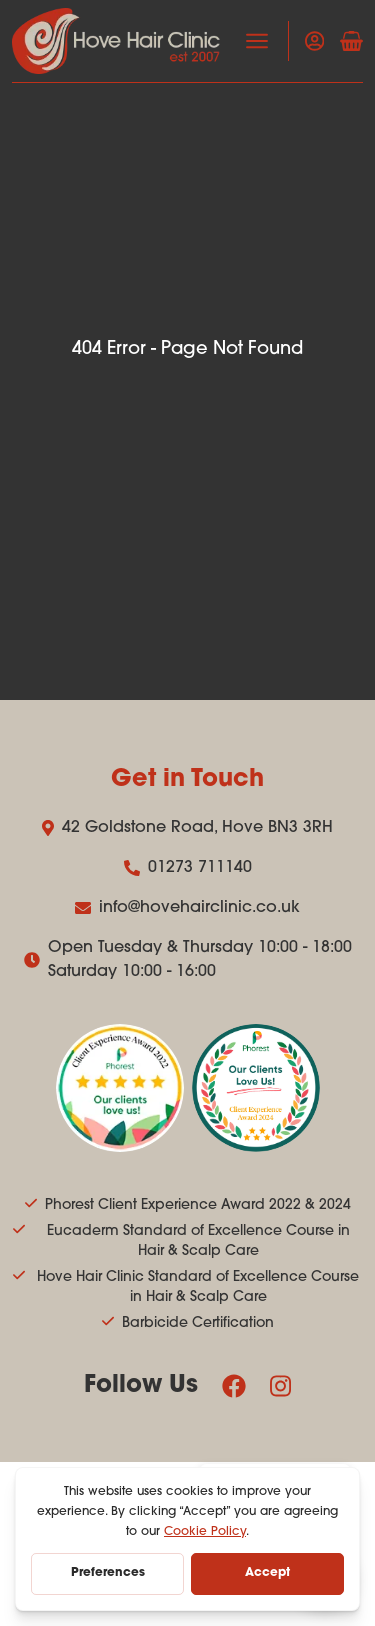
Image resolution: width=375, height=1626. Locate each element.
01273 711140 (188, 868)
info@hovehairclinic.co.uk (187, 908)
